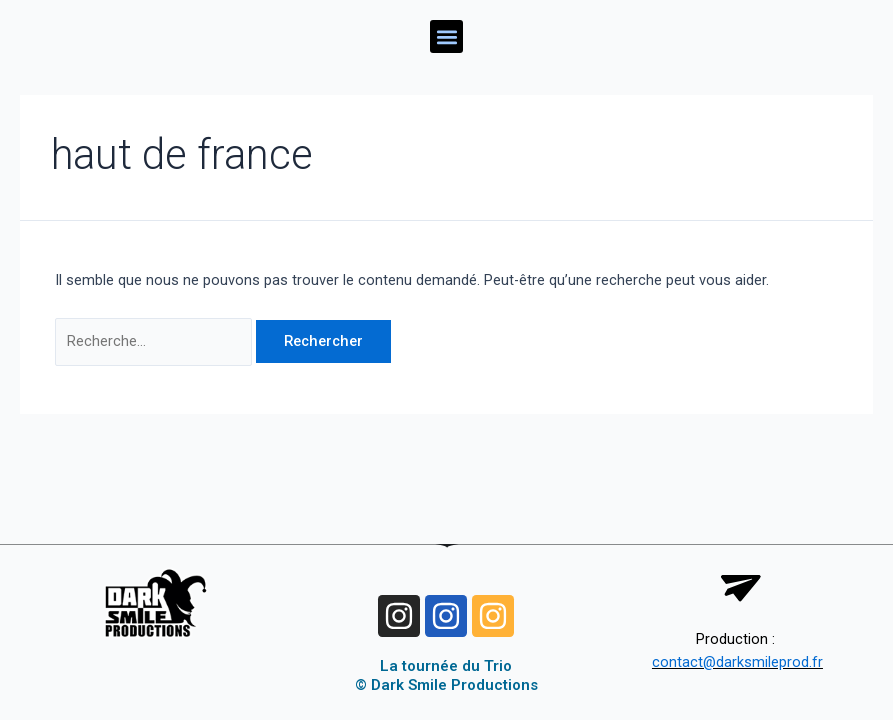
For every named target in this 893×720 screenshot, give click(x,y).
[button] (446, 36)
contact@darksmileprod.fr (737, 662)
